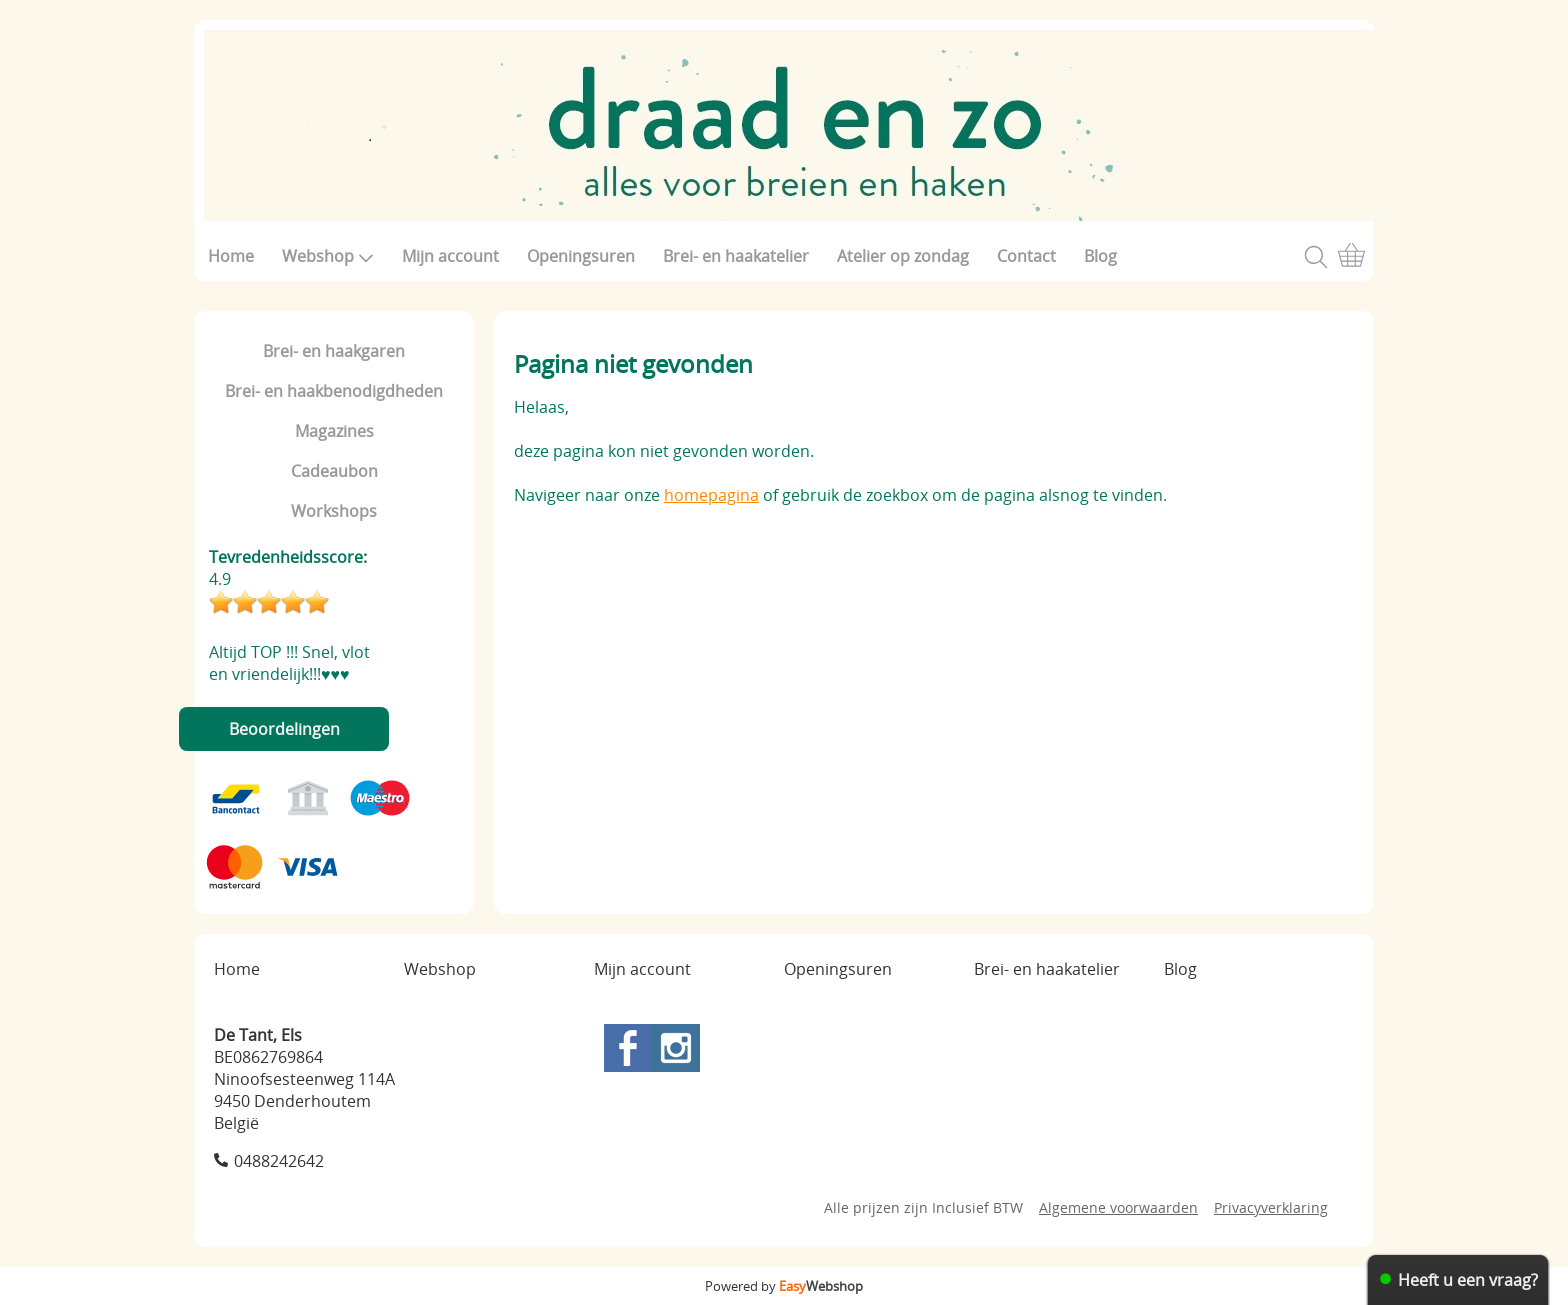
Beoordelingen (284, 729)
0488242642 (279, 1161)
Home (231, 256)
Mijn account (450, 256)
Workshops (334, 511)
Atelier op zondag (903, 256)
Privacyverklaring (1271, 1207)
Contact (1026, 256)
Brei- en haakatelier (736, 256)
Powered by (784, 1286)
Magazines (334, 431)
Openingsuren (581, 256)
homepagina (711, 495)
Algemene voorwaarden (1118, 1207)
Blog (1100, 256)
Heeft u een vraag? (1468, 1280)
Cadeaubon (334, 471)
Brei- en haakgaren (334, 351)
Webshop (328, 256)
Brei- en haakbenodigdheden (334, 391)
